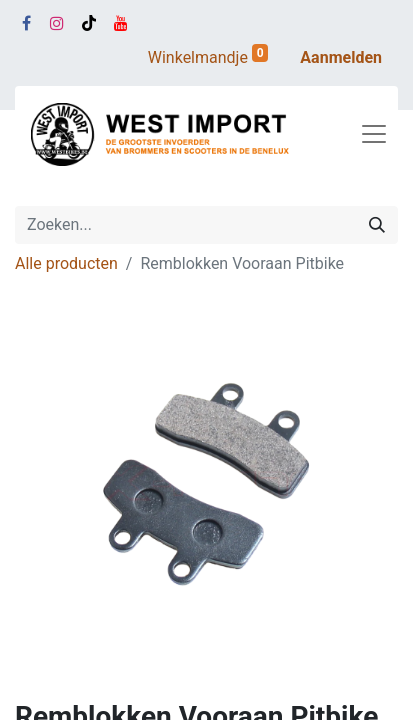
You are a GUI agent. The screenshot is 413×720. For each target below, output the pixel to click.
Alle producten (66, 263)
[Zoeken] (377, 225)
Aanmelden (341, 57)
